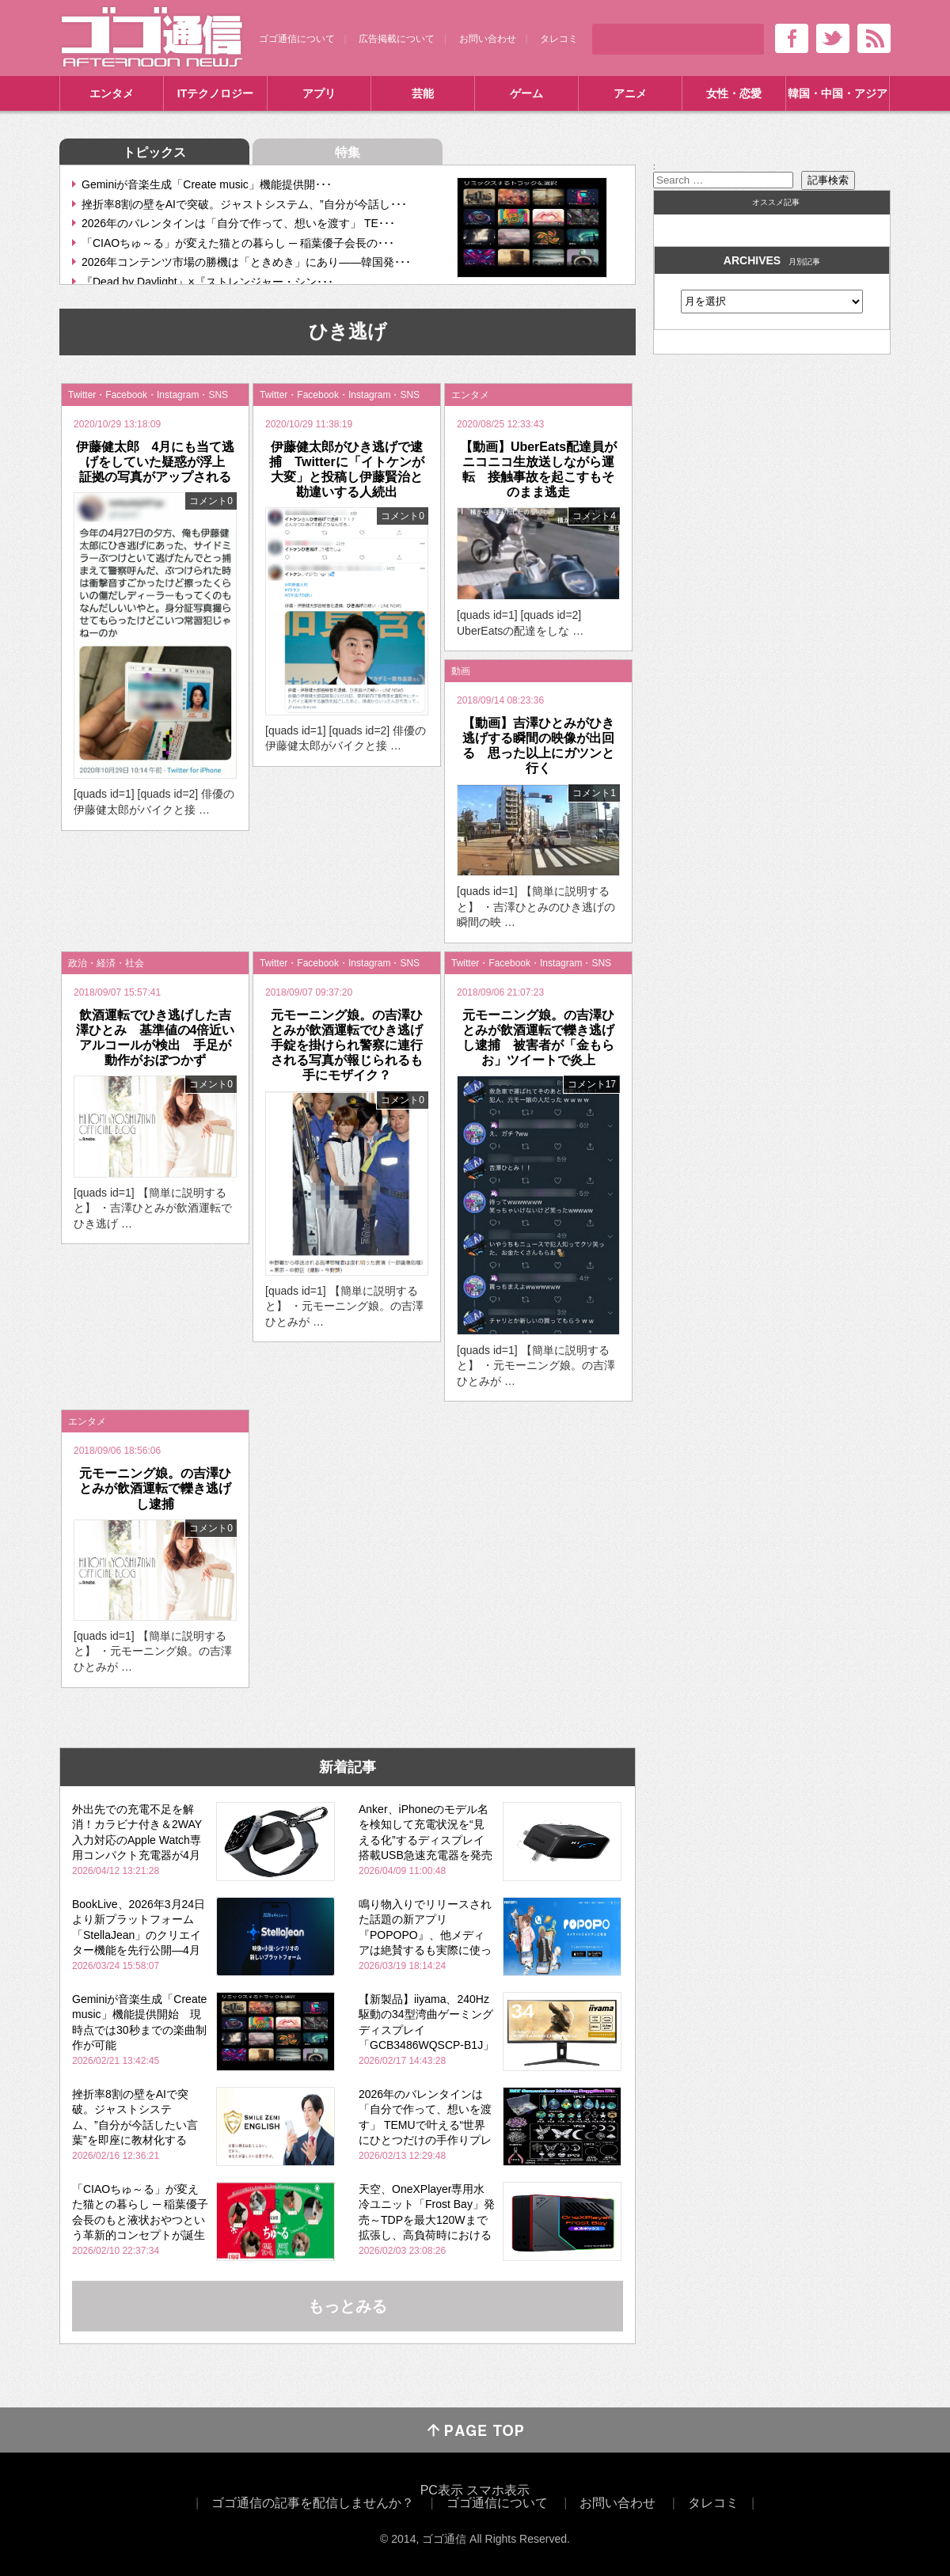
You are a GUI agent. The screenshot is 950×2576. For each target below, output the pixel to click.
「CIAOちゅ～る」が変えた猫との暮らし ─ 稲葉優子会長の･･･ (238, 243)
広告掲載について (397, 38)
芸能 (423, 93)
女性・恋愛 (734, 93)
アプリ (319, 93)
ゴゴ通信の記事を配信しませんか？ (312, 2503)
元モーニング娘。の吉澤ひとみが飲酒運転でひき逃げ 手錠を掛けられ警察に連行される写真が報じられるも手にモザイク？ (353, 1045)
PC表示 (441, 2490)
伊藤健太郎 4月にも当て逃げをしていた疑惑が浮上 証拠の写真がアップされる (157, 462)
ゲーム (526, 93)
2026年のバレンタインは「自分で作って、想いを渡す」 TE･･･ (238, 223)
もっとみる (347, 2306)
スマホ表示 (498, 2490)
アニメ (630, 93)
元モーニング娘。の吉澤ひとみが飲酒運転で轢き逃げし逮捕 (155, 1488)
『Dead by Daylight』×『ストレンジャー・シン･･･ (207, 281)
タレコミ (559, 38)
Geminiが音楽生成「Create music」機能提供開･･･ (207, 184)
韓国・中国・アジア (837, 93)
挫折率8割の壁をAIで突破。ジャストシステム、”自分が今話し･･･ (244, 204)
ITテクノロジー (215, 93)
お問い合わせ (487, 38)
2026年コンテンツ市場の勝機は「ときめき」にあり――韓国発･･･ (246, 262)
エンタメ (111, 93)
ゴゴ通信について (297, 38)
